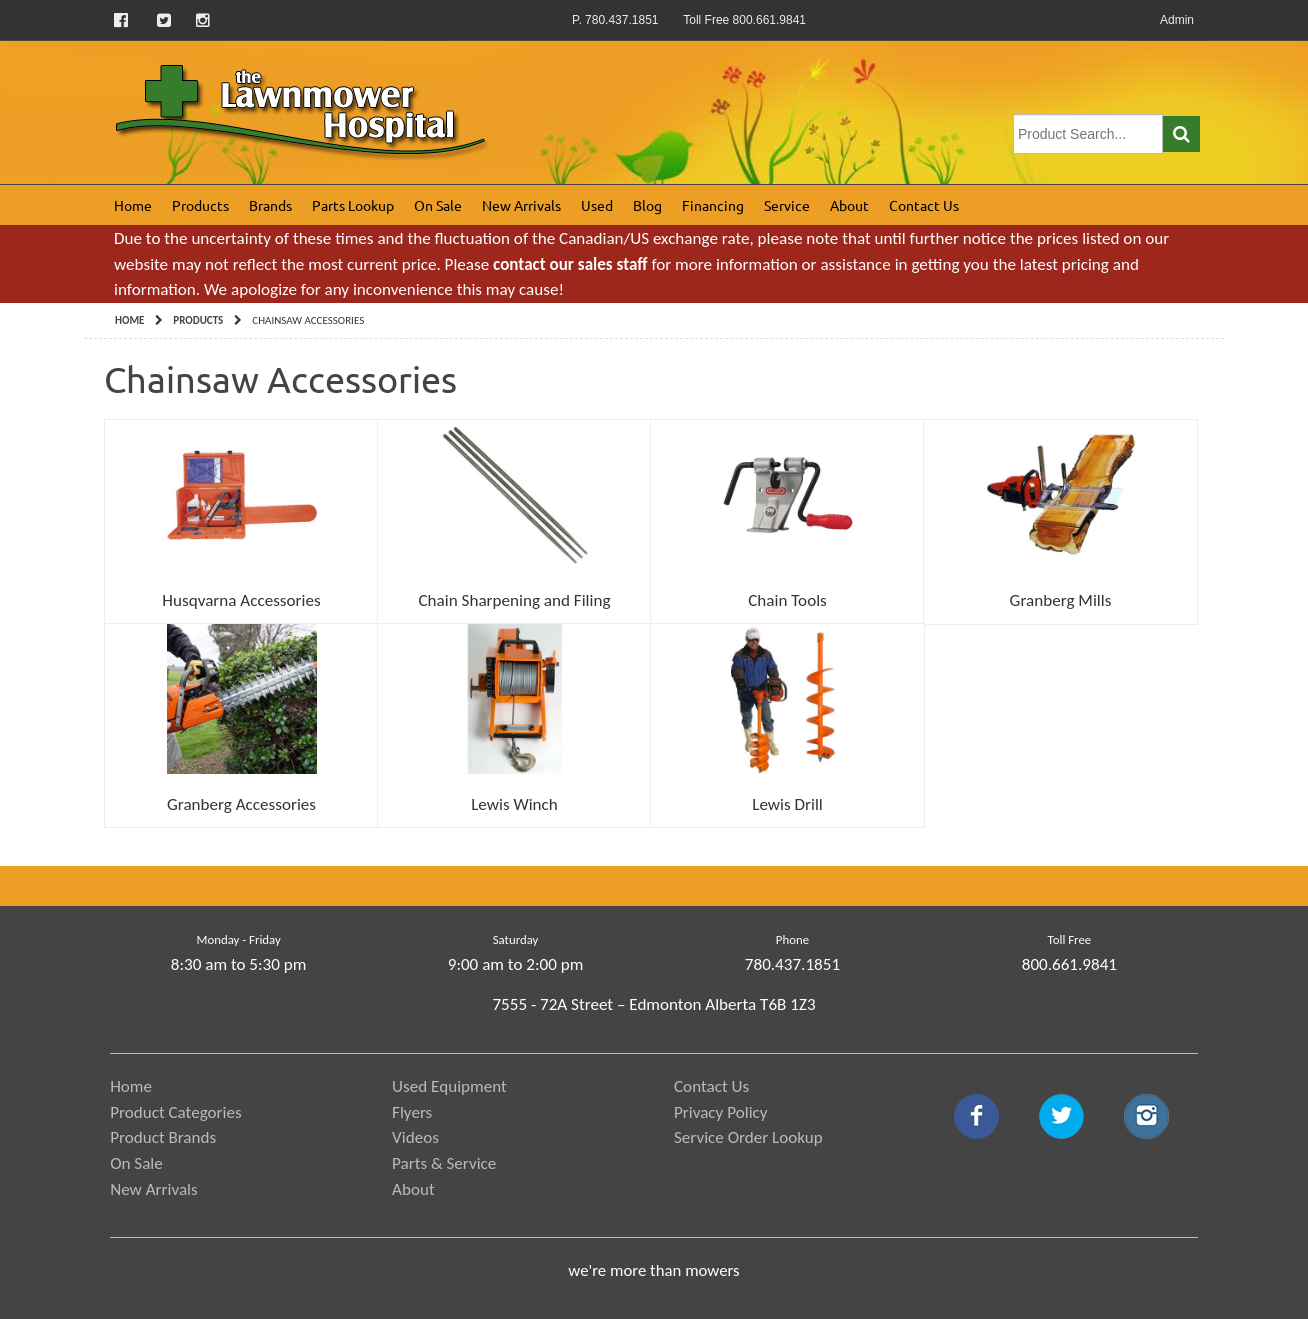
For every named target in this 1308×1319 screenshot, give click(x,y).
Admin (1177, 20)
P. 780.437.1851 (615, 20)
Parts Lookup (353, 205)
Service (787, 205)
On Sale (438, 205)
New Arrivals (521, 205)
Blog (647, 205)
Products (200, 205)
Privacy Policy (721, 1112)
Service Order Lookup (748, 1137)
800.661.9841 (1069, 964)
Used (597, 205)
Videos (415, 1137)
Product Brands (163, 1137)
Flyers (412, 1112)
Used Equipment (449, 1086)
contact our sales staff (570, 264)
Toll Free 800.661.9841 (744, 20)
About (849, 205)
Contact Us (924, 205)
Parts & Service (444, 1163)
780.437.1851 (792, 964)
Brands (270, 205)
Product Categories (176, 1112)
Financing (713, 205)
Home (133, 205)
